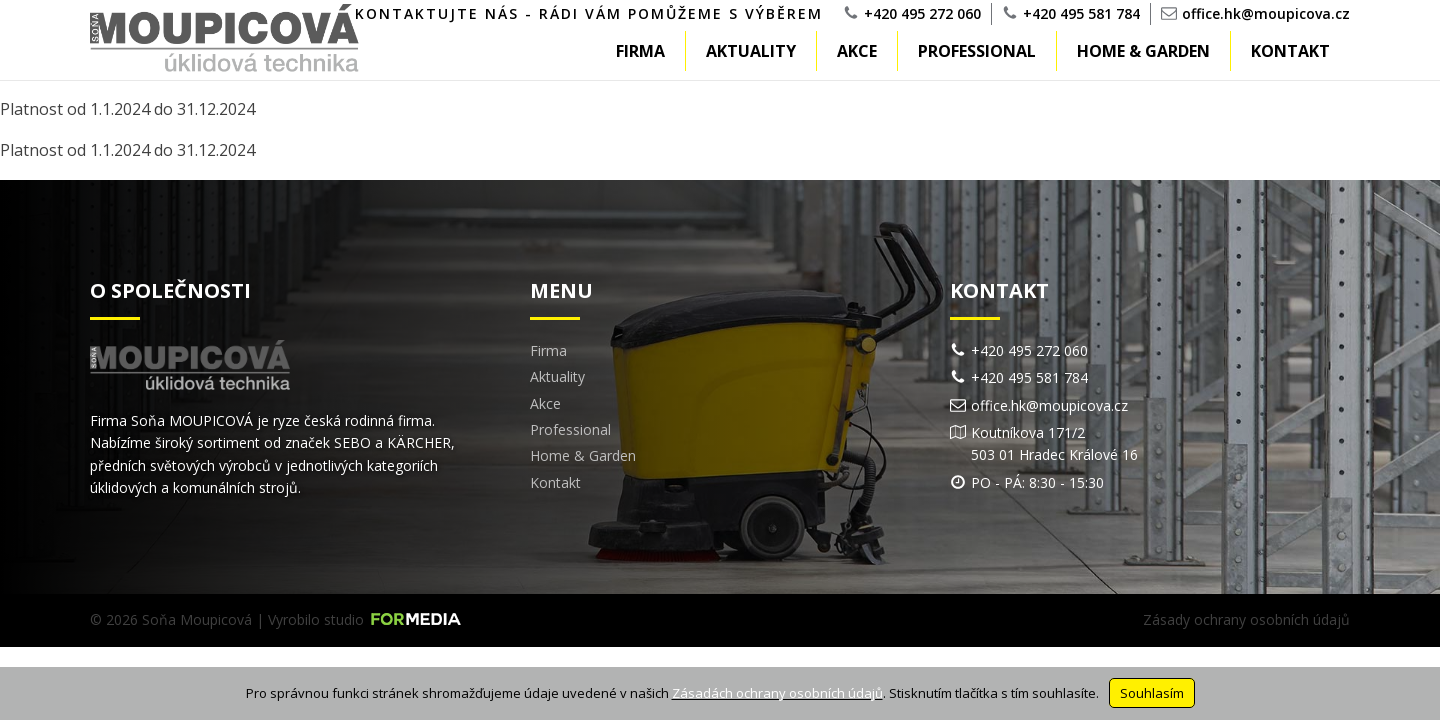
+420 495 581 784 (1081, 13)
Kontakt (1290, 51)
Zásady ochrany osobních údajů (1246, 619)
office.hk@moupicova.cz (1266, 13)
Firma (640, 51)
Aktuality (751, 51)
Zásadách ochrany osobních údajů (777, 693)
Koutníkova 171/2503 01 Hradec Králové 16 (1054, 443)
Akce (857, 51)
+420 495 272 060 (922, 13)
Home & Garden (1143, 51)
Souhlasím (1152, 693)
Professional (977, 51)
